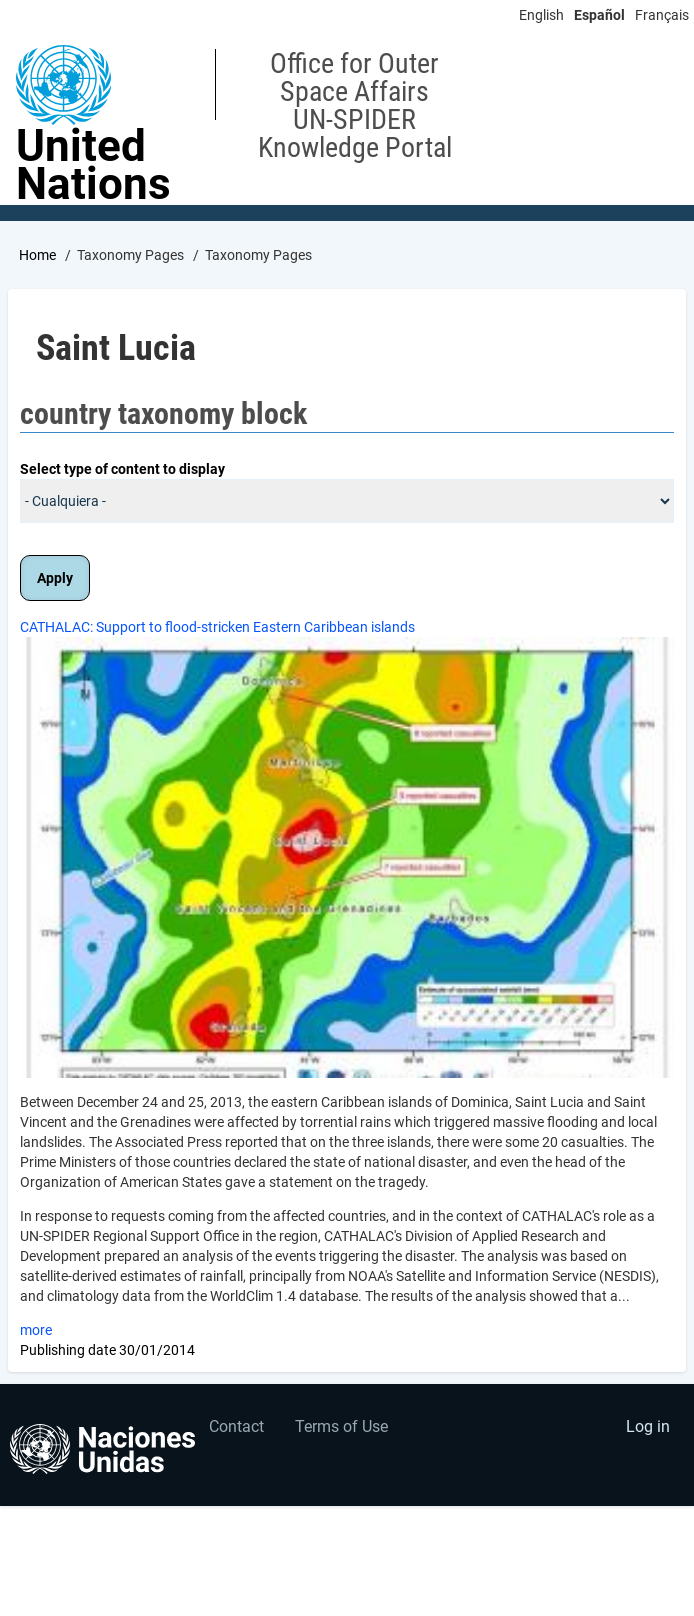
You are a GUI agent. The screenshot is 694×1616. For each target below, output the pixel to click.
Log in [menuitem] (648, 1426)
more (36, 1330)
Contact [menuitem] (236, 1426)
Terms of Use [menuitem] (341, 1426)
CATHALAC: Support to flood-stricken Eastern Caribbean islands (217, 627)
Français (662, 15)
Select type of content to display (122, 469)
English (541, 15)
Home (37, 255)
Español (599, 15)
